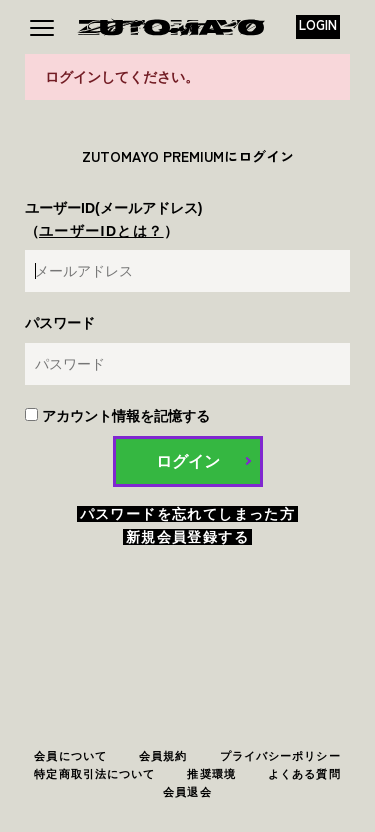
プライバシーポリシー (280, 756)
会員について (70, 756)
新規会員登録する (187, 537)
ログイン (188, 461)
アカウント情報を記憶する (117, 416)
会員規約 (163, 756)
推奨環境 (211, 774)
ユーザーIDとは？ (101, 231)
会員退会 (187, 792)
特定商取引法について (94, 774)
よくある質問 (304, 774)
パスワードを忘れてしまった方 (188, 514)
